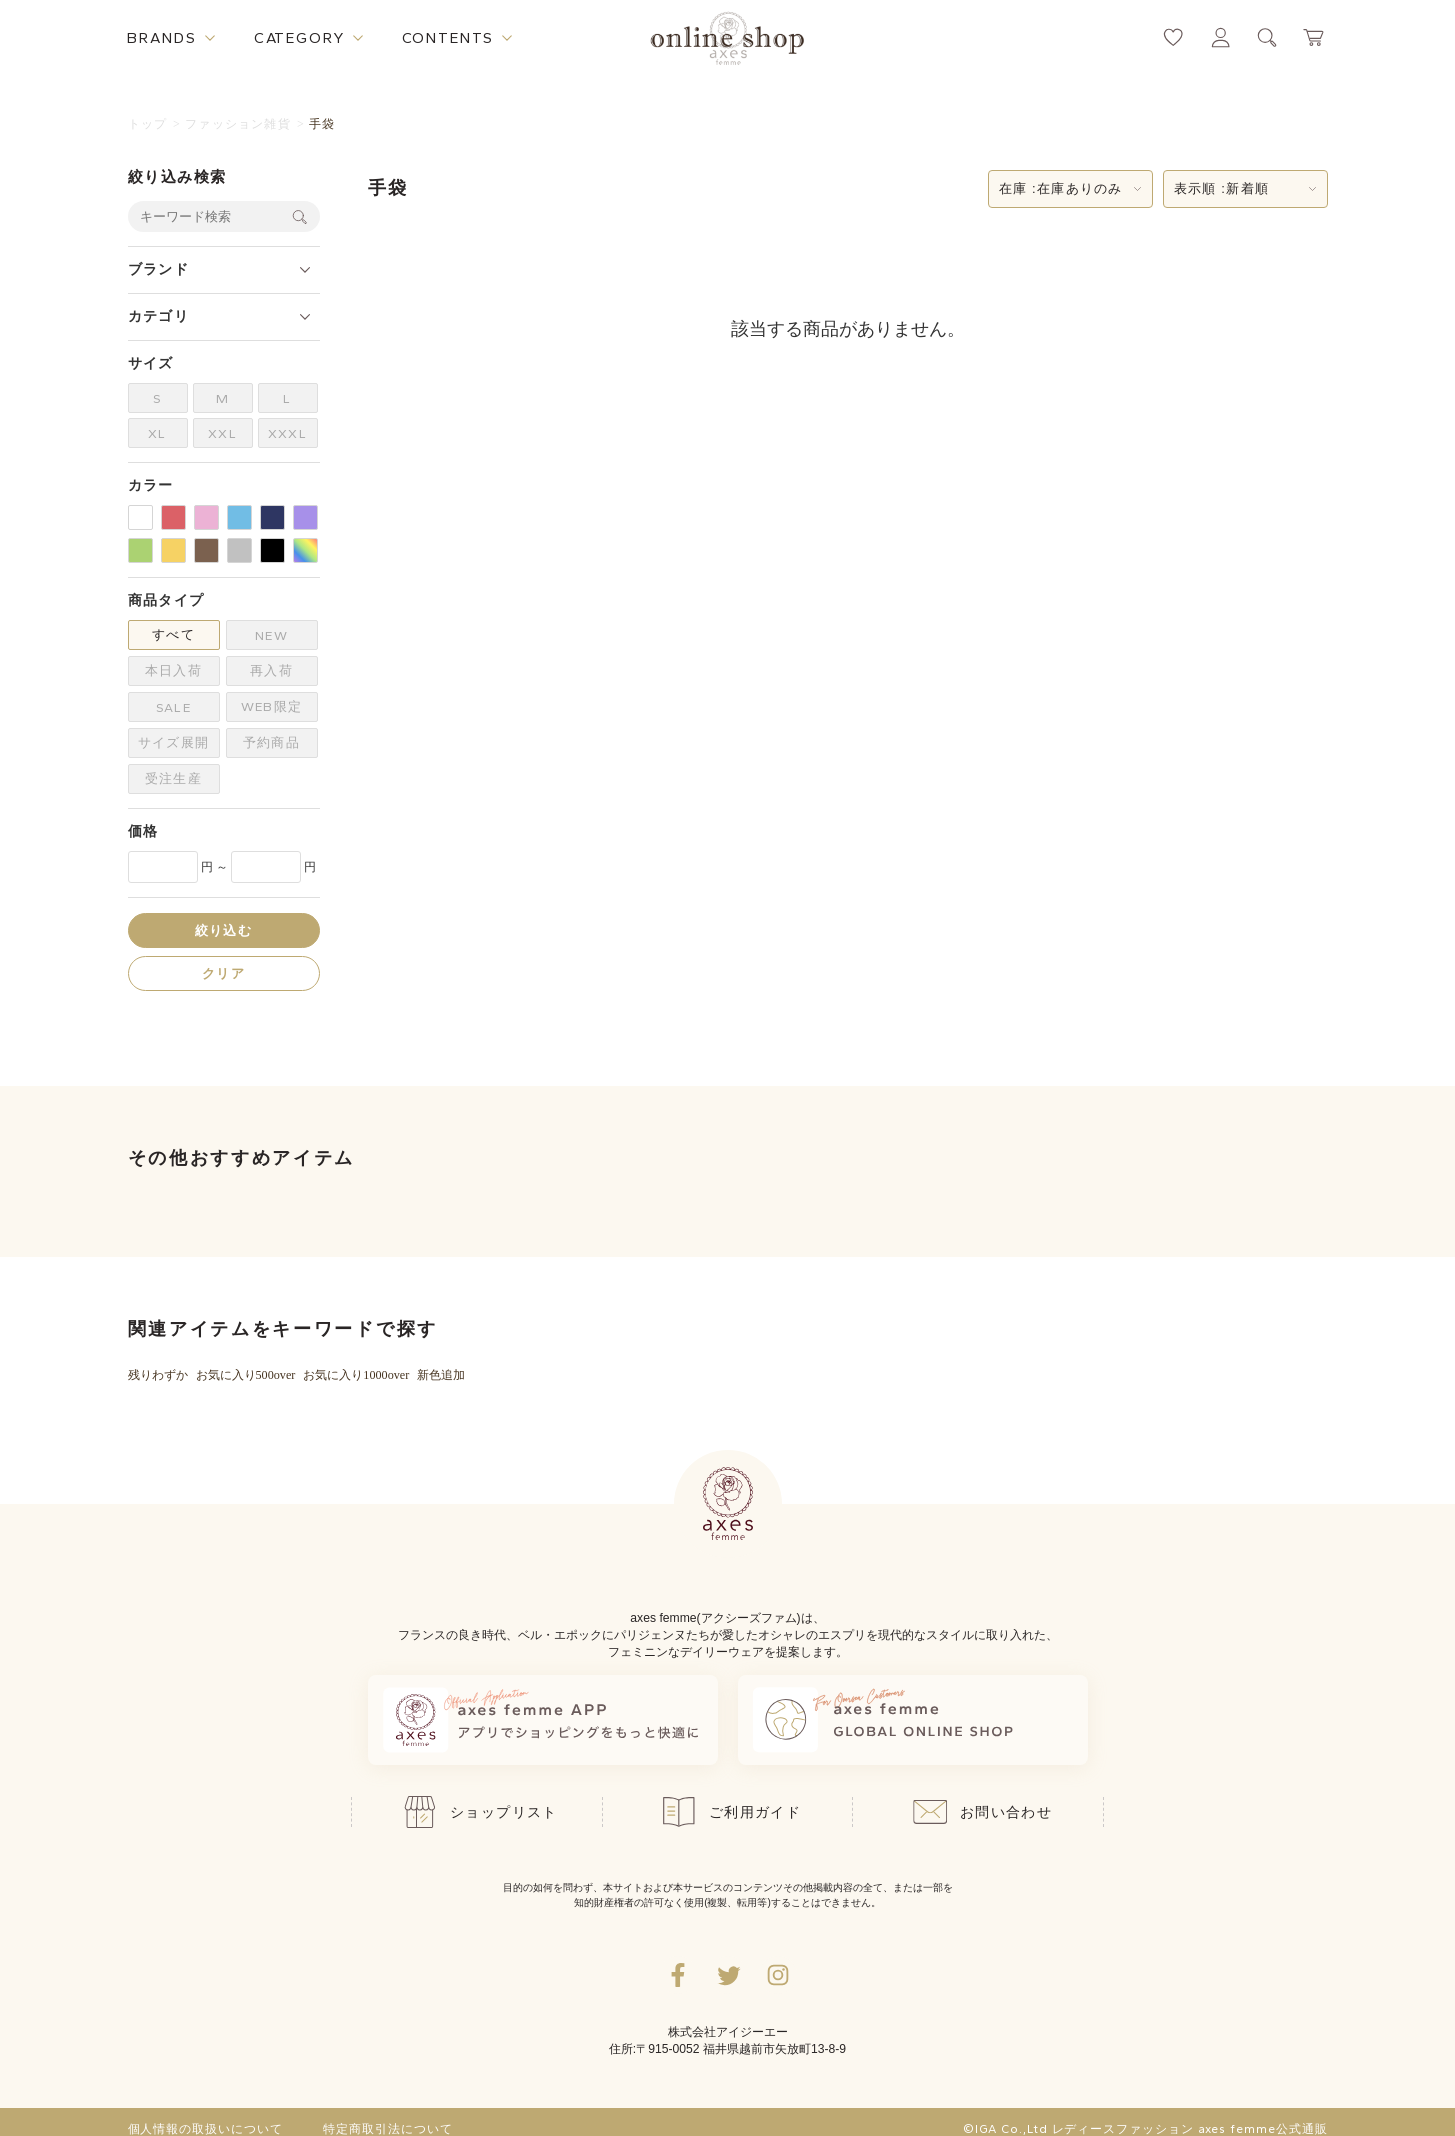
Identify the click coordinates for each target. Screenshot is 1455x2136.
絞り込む (223, 930)
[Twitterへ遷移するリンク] (728, 1975)
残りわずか (158, 1375)
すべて (173, 634)
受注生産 (173, 778)
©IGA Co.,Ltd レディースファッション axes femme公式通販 (1145, 2129)
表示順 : (1222, 189)
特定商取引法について (388, 2129)
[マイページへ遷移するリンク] (1220, 37)
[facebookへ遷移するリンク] (678, 1975)
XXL (222, 433)
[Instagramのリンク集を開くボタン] (778, 1975)
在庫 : (1061, 189)
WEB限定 (271, 706)
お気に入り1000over (356, 1375)
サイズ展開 (173, 742)
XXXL (287, 433)
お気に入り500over (246, 1375)
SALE (173, 707)
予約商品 (271, 742)
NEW (271, 635)
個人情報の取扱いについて (206, 2129)
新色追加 (441, 1375)
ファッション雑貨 (238, 124)
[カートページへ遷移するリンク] (1314, 37)
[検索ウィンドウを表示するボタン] (1267, 37)
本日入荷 (173, 670)
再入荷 (271, 670)
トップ (148, 124)
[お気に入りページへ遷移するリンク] (1173, 37)
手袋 (322, 124)
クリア (223, 973)
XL (157, 433)
